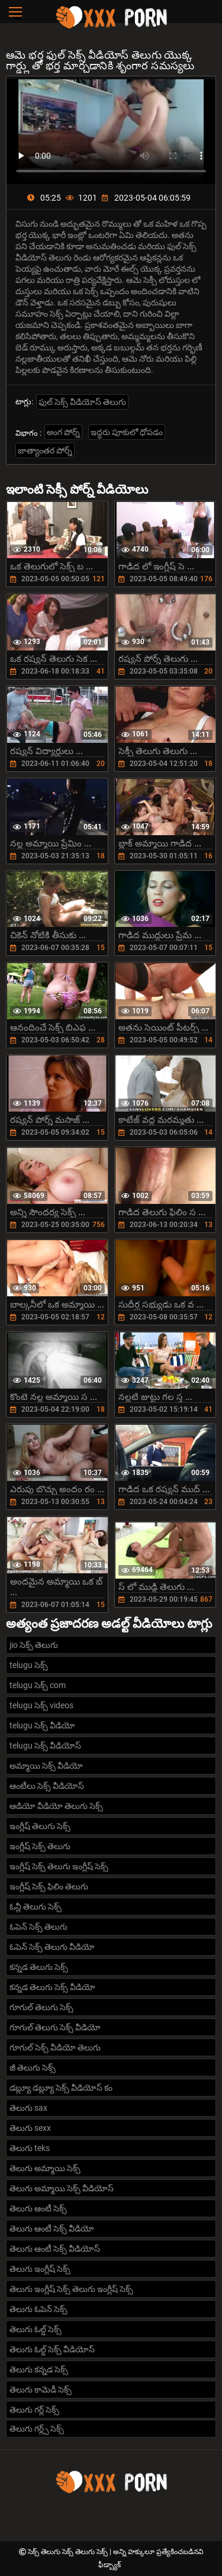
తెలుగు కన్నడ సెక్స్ (38, 2369)
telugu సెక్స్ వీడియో (42, 1725)
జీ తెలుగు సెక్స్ (32, 2067)
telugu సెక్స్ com (37, 1685)
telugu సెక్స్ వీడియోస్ (45, 1745)
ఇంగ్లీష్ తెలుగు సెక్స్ (39, 1826)
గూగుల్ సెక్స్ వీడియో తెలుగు (55, 2047)
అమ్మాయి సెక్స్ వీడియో (46, 1765)
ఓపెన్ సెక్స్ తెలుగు (38, 1926)
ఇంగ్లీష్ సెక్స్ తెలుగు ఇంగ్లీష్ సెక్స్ (58, 1866)
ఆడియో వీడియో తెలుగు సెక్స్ (56, 1806)
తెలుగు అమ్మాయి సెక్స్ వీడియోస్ (61, 2188)
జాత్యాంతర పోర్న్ (45, 450)
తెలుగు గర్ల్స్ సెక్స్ (36, 2428)
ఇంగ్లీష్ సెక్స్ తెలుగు (39, 1846)
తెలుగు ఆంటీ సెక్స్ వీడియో (51, 2228)
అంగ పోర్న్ (63, 432)
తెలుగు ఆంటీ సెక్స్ (38, 2208)
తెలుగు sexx (30, 2128)
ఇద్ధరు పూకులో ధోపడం (127, 432)
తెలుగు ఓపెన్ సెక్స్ (38, 2309)
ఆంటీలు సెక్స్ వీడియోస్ (46, 1786)
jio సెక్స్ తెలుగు (33, 1645)
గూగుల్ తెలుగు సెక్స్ (41, 2007)
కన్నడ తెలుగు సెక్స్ (38, 1967)
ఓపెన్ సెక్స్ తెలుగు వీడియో (52, 1947)
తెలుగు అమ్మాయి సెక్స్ (45, 2168)
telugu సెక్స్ (28, 1665)
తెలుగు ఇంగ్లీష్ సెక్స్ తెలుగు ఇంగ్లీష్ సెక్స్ (71, 2289)
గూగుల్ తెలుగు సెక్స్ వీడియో (55, 2027)
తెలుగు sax (28, 2108)
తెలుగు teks (29, 2148)
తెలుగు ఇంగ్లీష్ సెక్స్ (39, 2269)
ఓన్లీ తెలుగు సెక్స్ (35, 1906)
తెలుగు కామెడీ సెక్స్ (40, 2389)
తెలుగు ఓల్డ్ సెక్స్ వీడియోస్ (52, 2349)
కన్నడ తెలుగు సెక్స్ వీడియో (52, 1987)
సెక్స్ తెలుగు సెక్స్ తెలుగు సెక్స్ (69, 2552)
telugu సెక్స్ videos (41, 1705)
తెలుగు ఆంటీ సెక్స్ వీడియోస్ (54, 2248)
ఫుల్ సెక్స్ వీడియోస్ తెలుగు (82, 402)
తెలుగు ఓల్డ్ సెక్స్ (35, 2329)
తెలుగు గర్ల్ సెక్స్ (34, 2409)
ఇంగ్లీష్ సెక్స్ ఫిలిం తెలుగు (48, 1886)
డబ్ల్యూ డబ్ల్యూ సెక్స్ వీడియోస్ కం (60, 2087)
